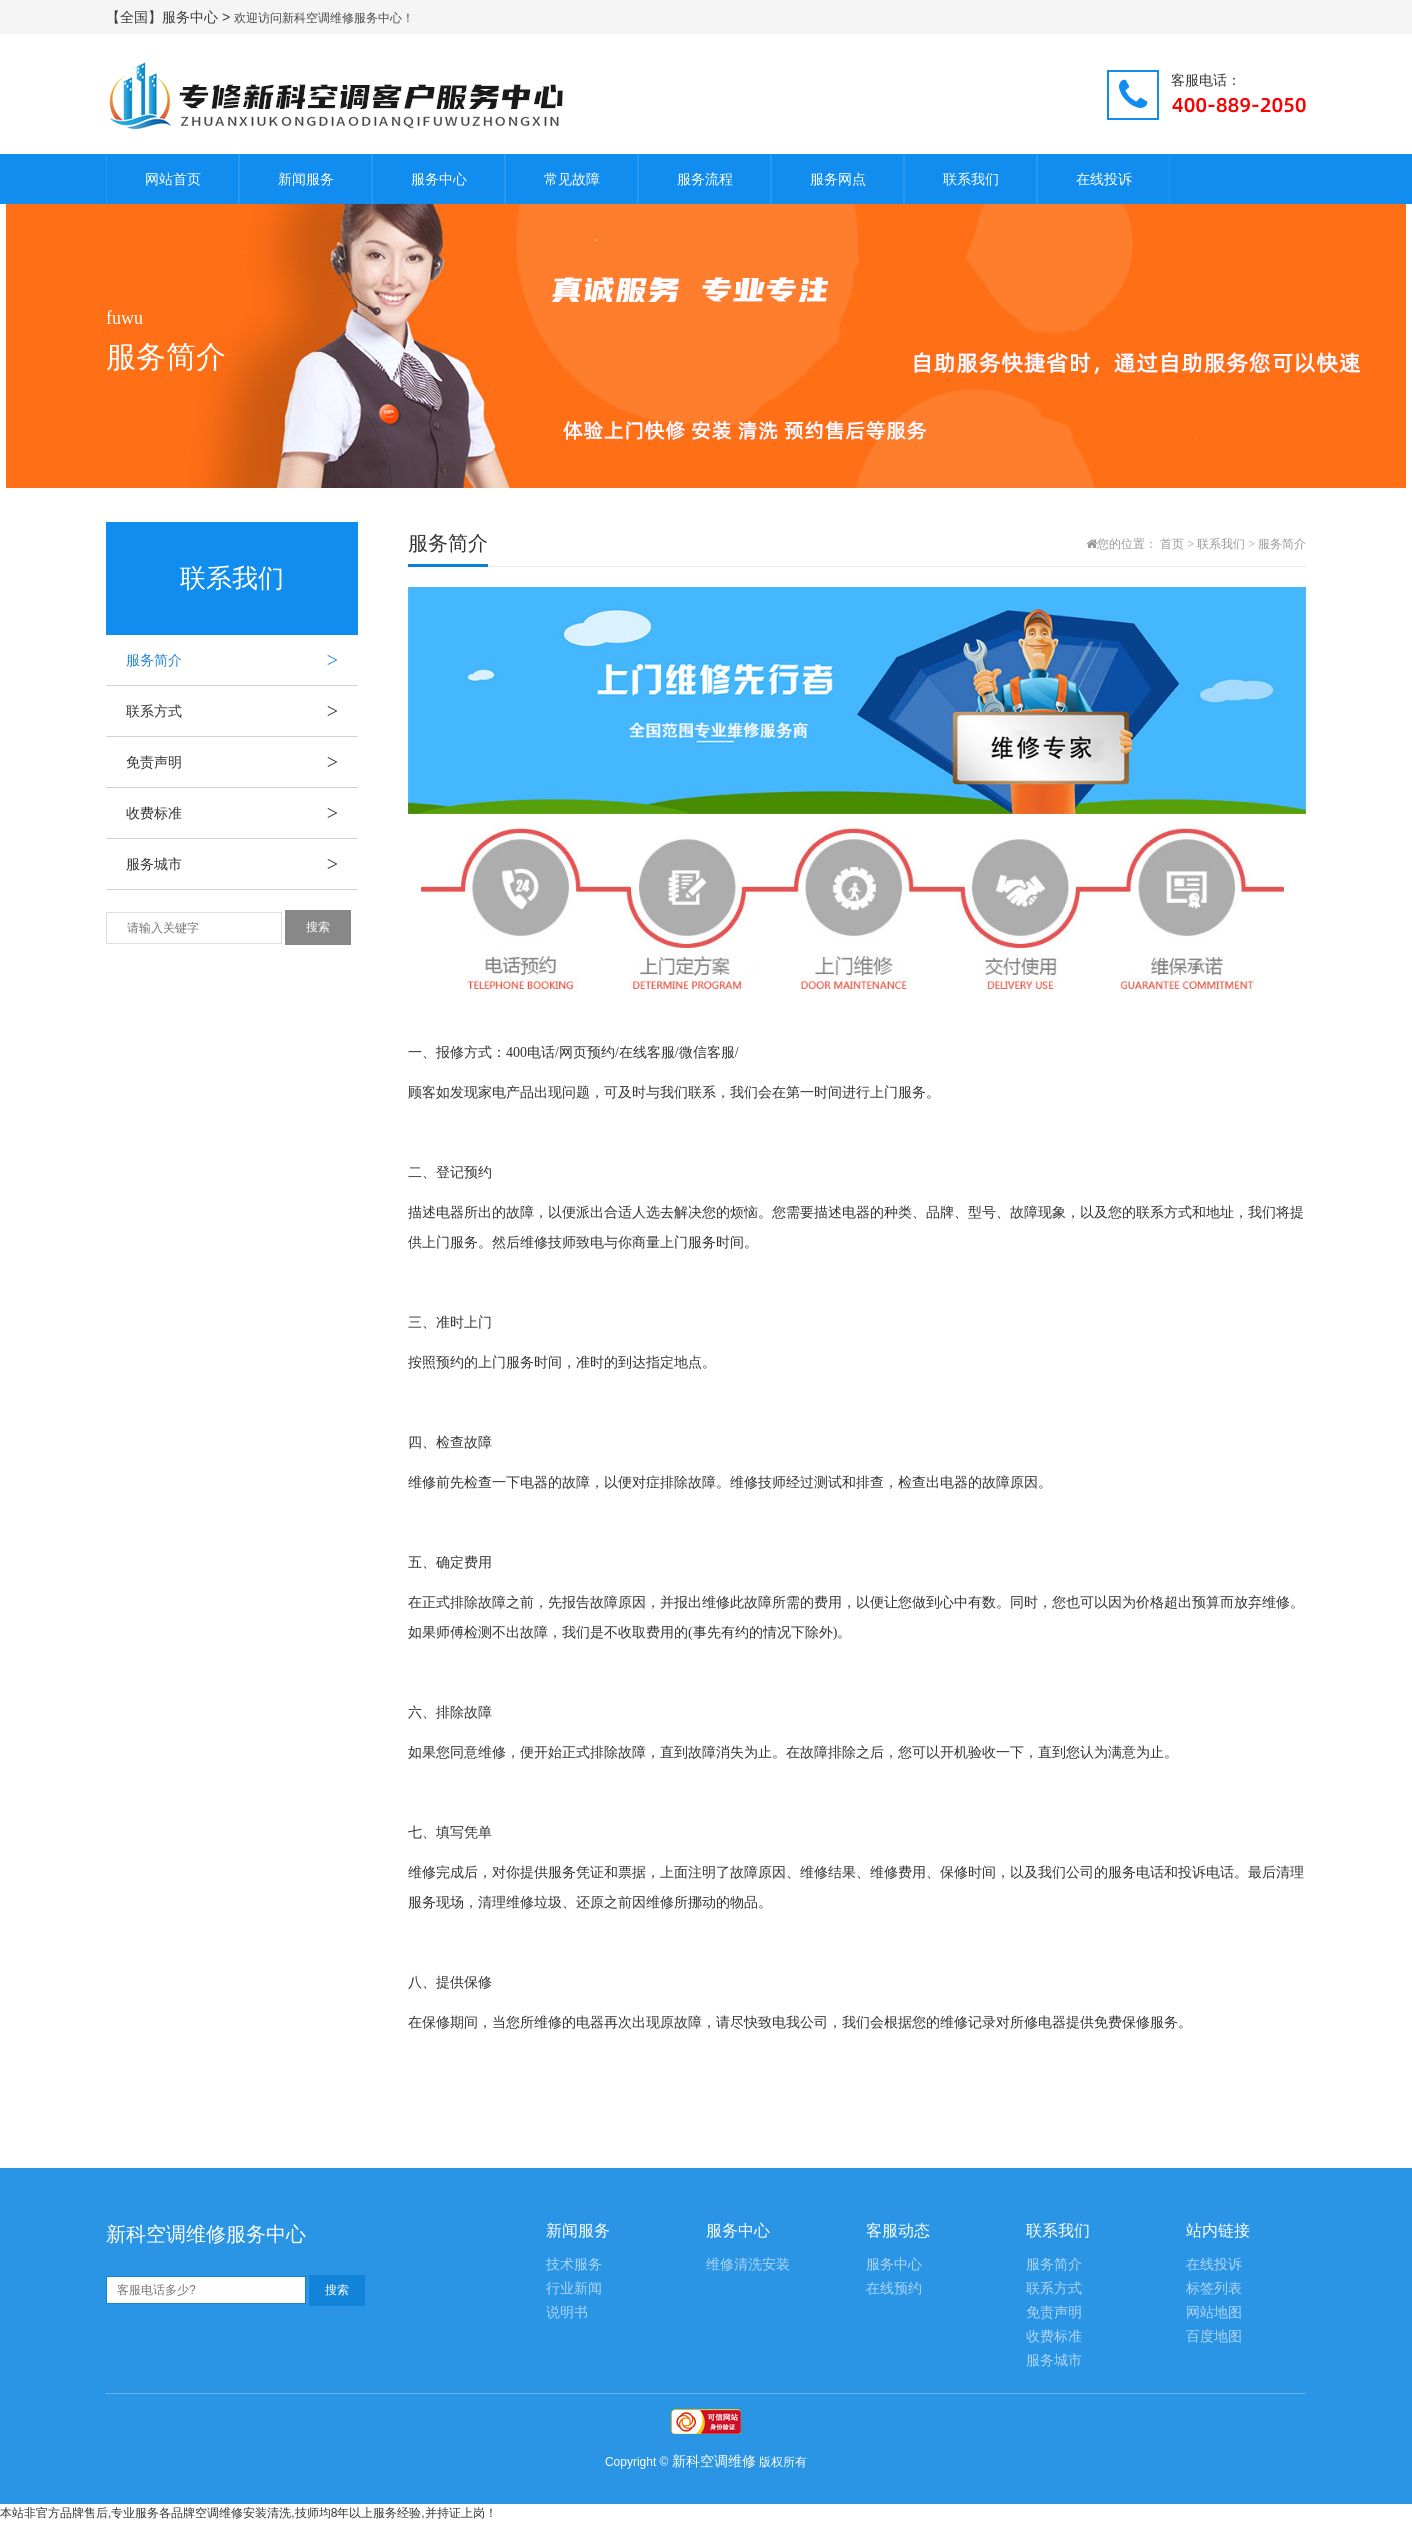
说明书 (567, 2312)
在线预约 (894, 2288)
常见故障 (572, 179)
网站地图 (1214, 2312)
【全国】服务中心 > (170, 17)
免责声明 (242, 762)
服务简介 (242, 660)
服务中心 (439, 179)
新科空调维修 (714, 2461)
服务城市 (242, 864)
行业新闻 (574, 2288)
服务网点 (838, 179)
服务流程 (705, 179)
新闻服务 (306, 179)
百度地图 (1214, 2336)
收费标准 (242, 813)
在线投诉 (1104, 179)
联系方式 (242, 711)
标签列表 (1214, 2288)
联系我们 (971, 179)
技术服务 (574, 2264)
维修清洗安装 (748, 2264)
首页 (1172, 544)
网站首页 (173, 179)
